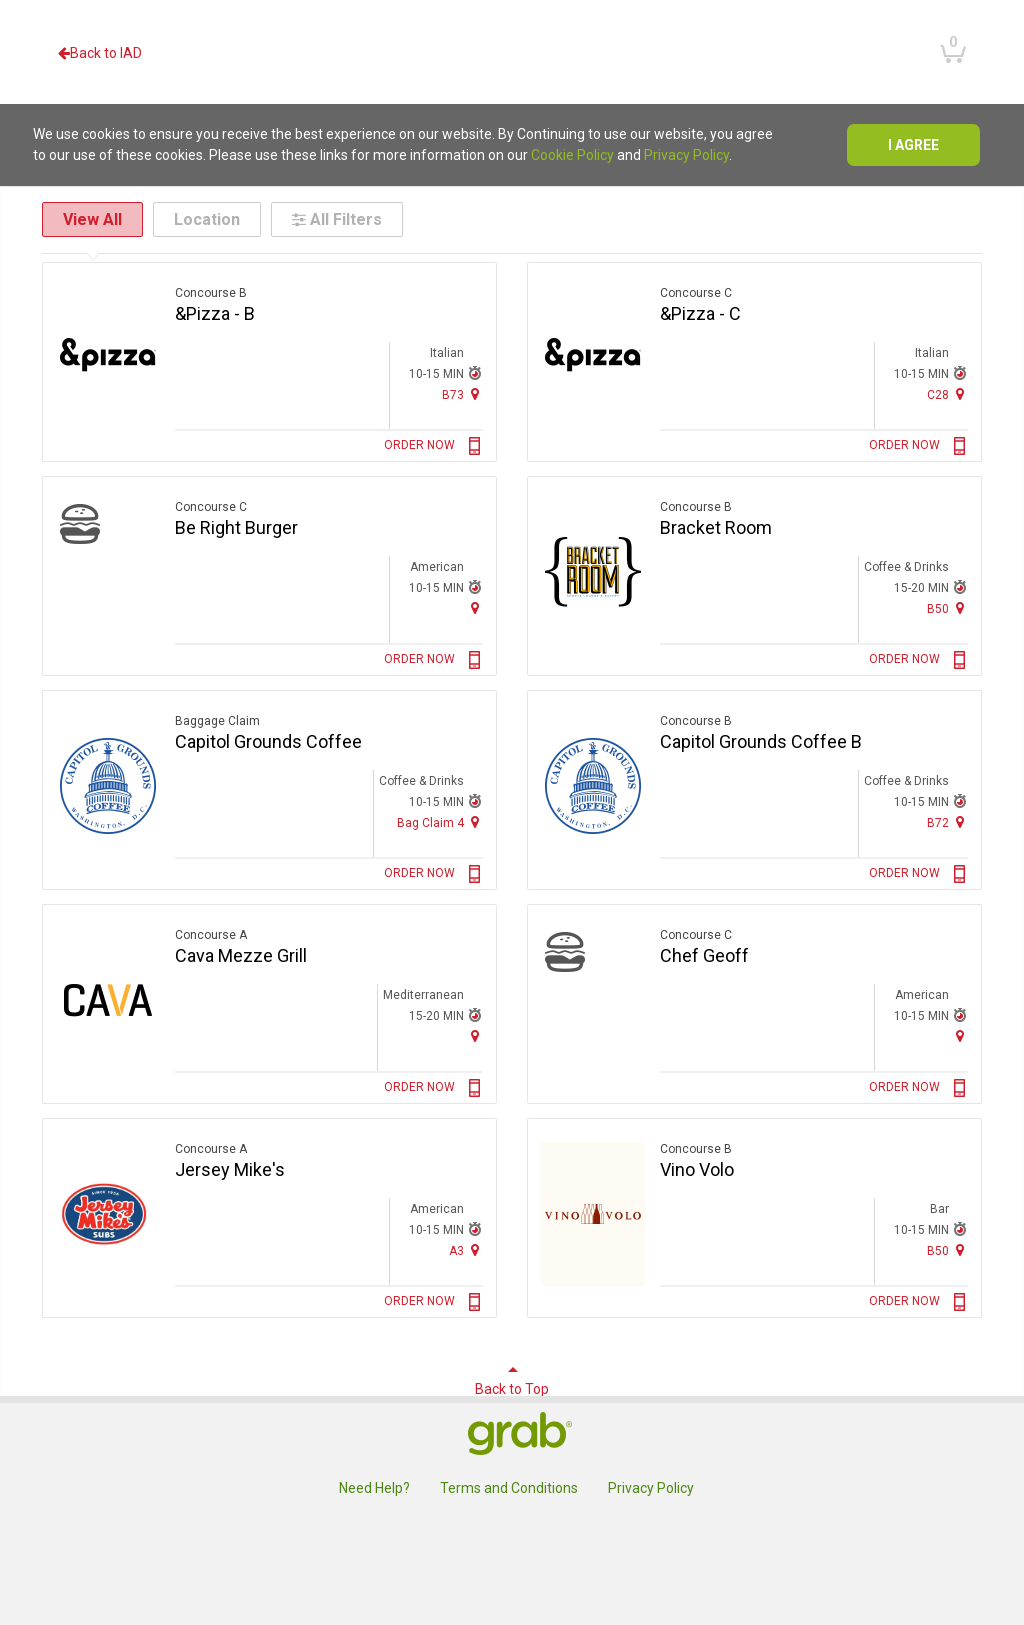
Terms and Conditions (509, 1488)
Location (207, 219)
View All (92, 219)
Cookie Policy (572, 155)
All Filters (337, 219)
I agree (913, 145)
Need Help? (374, 1488)
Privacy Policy (686, 155)
